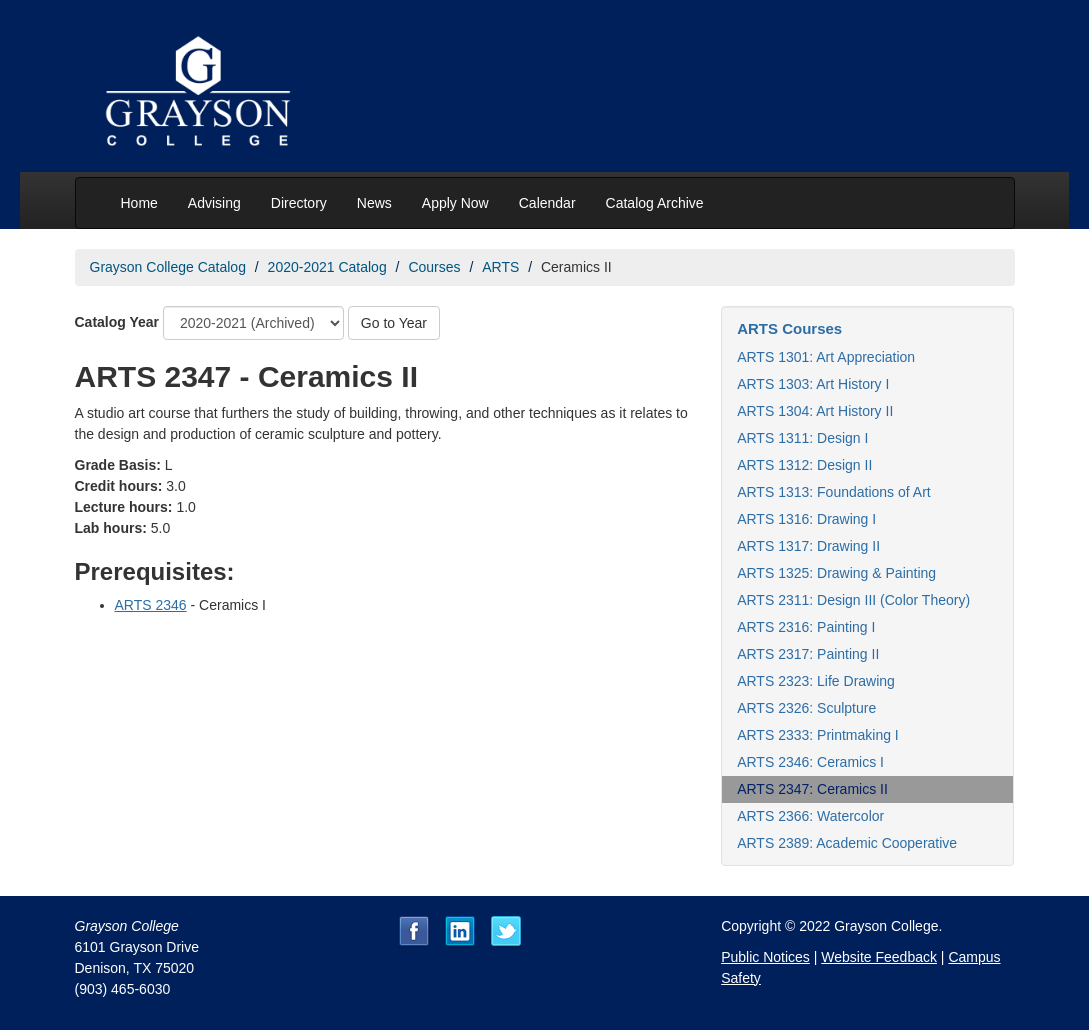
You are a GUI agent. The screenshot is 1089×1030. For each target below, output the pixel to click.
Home (139, 203)
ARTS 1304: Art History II (815, 411)
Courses (434, 267)
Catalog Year (117, 322)
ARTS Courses (789, 328)
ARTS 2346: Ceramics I (810, 762)
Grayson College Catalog (168, 267)
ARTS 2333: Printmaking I (818, 735)
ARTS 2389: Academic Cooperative (847, 843)
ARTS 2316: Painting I (806, 627)
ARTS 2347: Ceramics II (812, 789)
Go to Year (394, 323)
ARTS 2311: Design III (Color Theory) (853, 600)
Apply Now (455, 203)
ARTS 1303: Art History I (813, 384)
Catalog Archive (655, 203)
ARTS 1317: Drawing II (808, 546)
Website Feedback (879, 957)
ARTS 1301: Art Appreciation (826, 357)
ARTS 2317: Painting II (808, 654)
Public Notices (765, 957)
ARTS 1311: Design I (802, 438)
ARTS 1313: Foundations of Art (834, 492)
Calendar (547, 203)
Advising (214, 203)
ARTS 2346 (151, 605)
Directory (299, 203)
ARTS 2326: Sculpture (806, 708)
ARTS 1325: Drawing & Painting (836, 573)
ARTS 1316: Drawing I (806, 519)
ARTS (500, 267)
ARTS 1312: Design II (804, 465)
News (374, 203)
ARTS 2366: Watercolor (810, 816)
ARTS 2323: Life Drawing (816, 681)
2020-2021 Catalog (327, 267)
